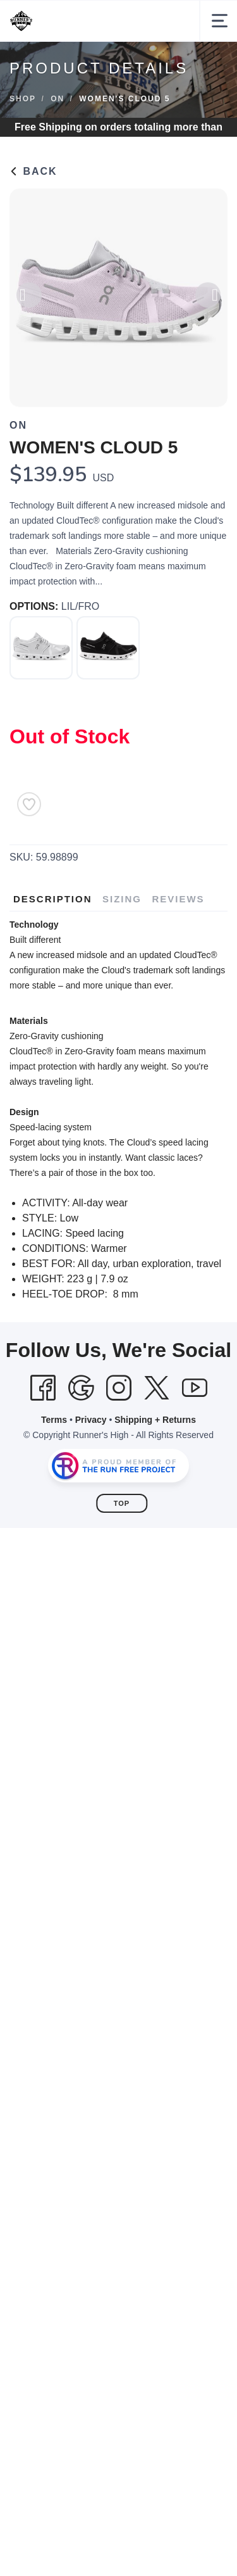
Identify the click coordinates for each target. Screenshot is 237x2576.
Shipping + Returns (155, 1420)
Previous (29, 299)
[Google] (81, 1388)
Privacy (91, 1420)
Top (122, 1503)
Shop (22, 98)
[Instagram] (119, 1388)
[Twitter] (157, 1388)
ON (57, 98)
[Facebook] (43, 1388)
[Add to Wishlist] (29, 804)
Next (208, 299)
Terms (54, 1420)
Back (33, 171)
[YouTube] (195, 1388)
